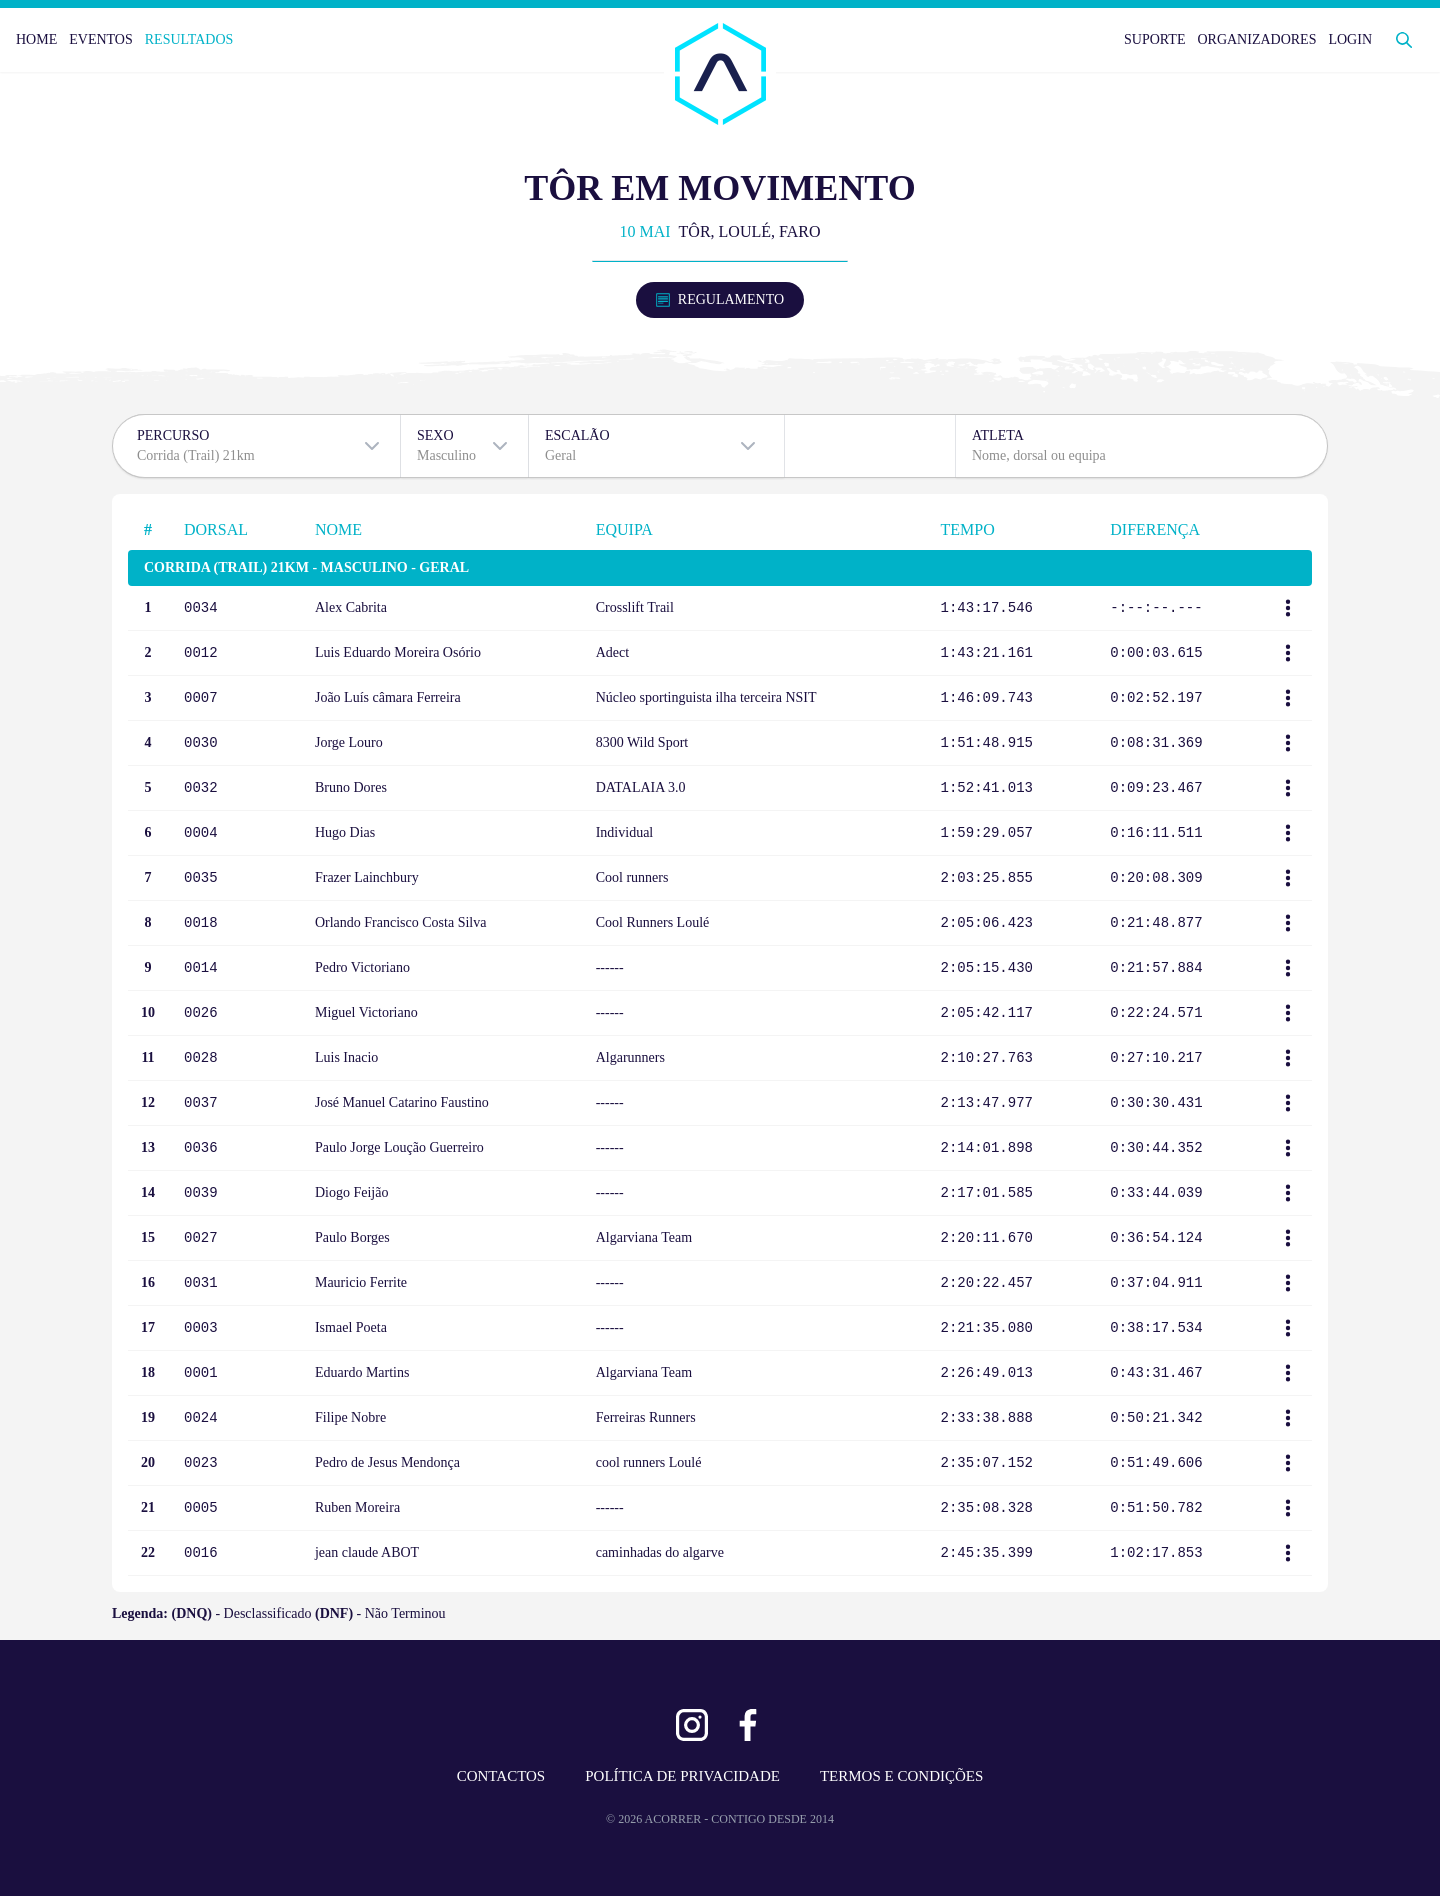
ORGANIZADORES (1256, 39)
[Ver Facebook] (748, 1725)
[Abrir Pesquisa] (1404, 40)
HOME (36, 39)
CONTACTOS (501, 1776)
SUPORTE (1154, 39)
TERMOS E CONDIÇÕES (901, 1776)
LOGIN (1350, 39)
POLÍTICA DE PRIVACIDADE (682, 1776)
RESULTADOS (189, 39)
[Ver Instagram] (692, 1725)
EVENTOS (101, 39)
